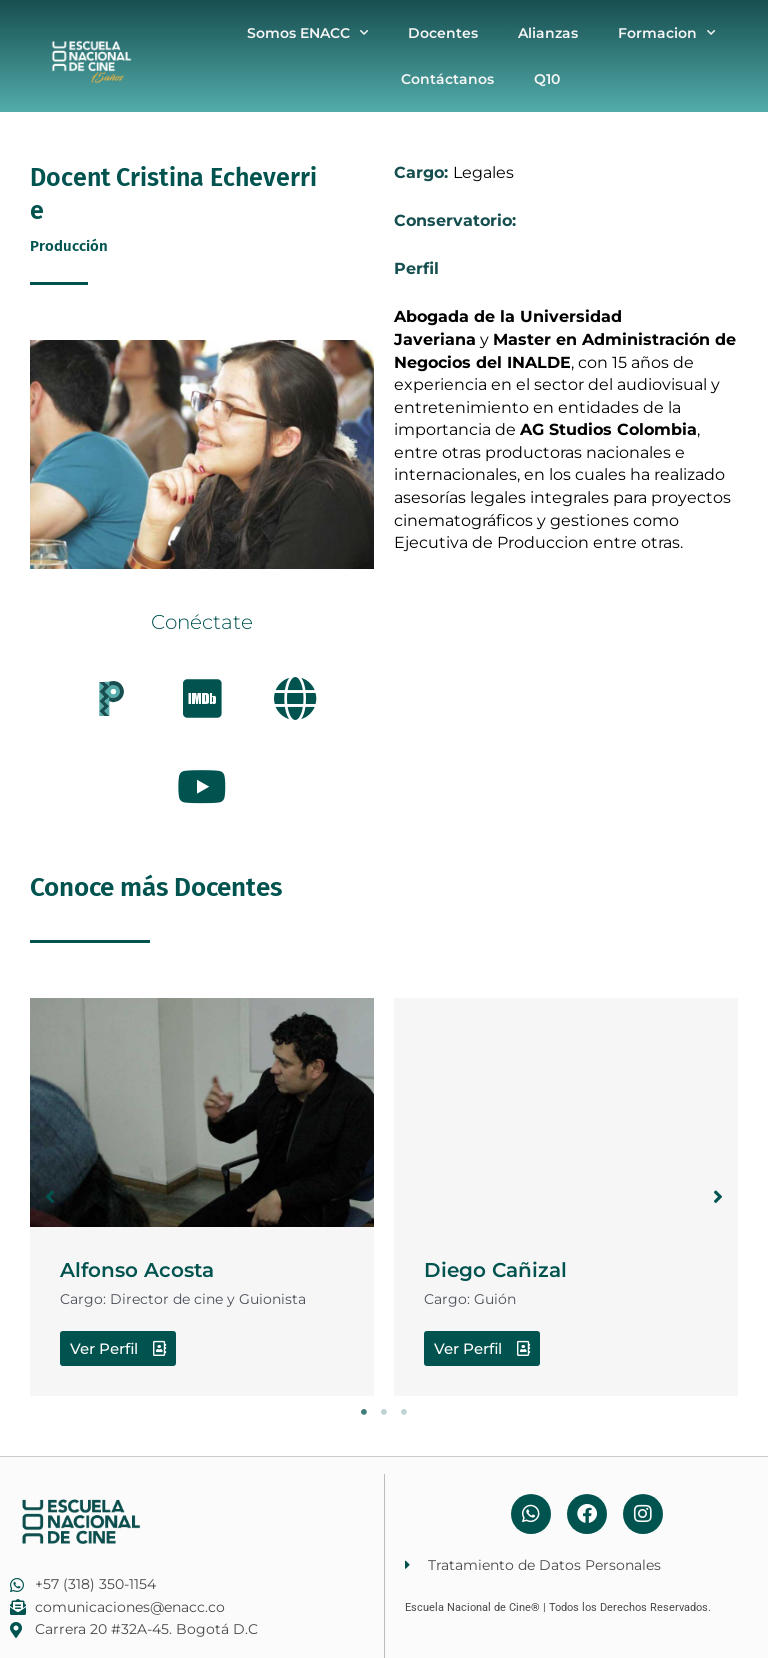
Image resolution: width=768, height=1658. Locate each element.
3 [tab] (404, 1412)
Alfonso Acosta (137, 1270)
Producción (69, 246)
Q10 (547, 79)
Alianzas (548, 33)
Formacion (666, 33)
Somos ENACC (307, 33)
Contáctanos (447, 79)
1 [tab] (364, 1412)
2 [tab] (384, 1412)
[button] (50, 1197)
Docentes (443, 33)
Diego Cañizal (495, 1270)
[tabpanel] (202, 1197)
